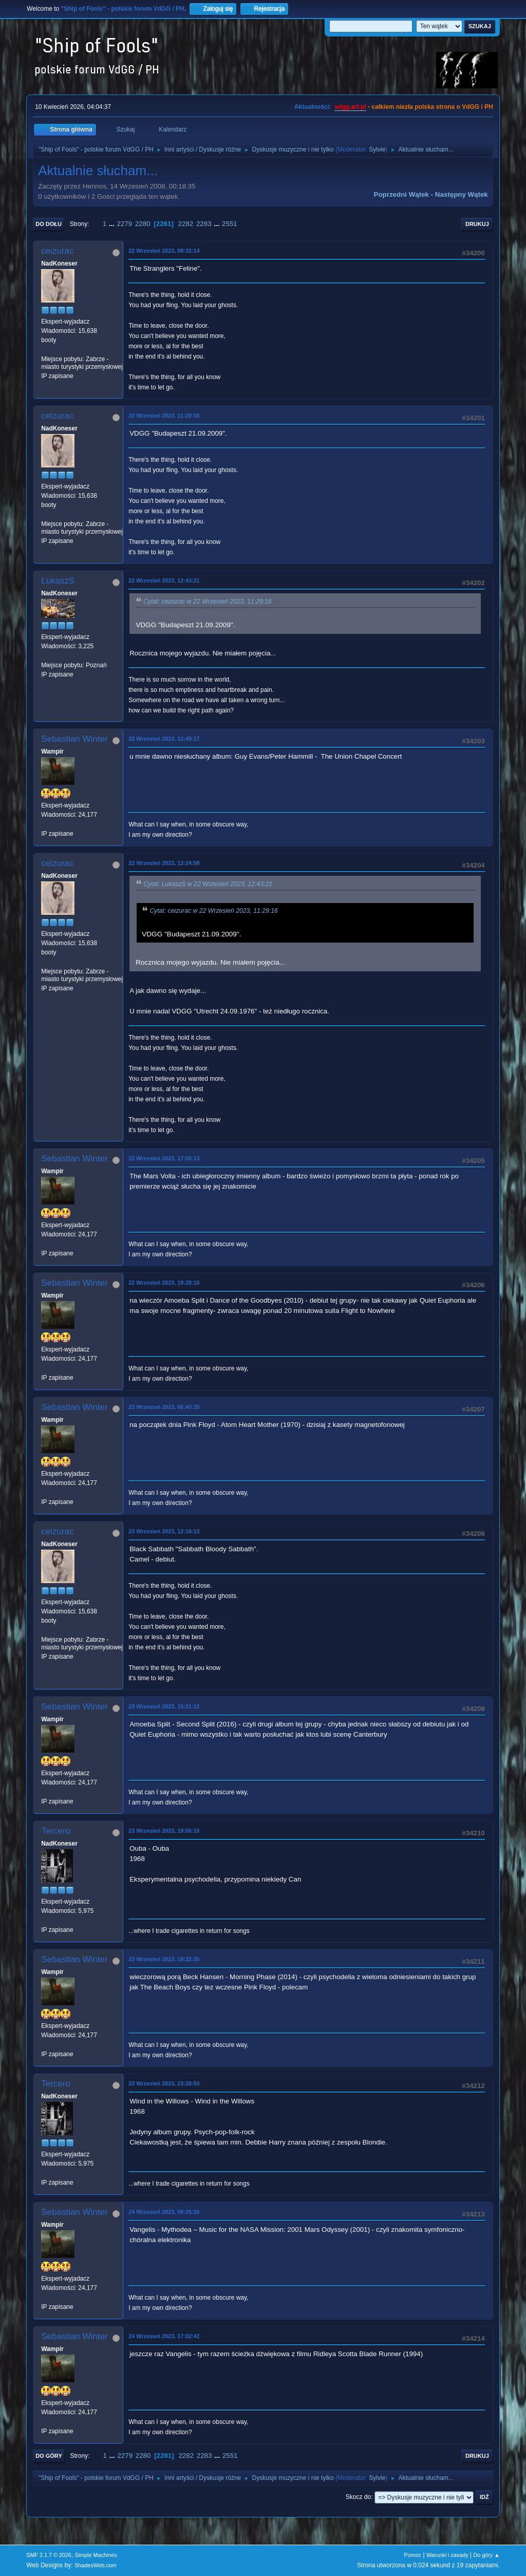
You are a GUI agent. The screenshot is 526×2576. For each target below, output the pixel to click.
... (113, 224)
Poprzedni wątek (401, 194)
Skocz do (358, 2496)
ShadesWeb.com (95, 2565)
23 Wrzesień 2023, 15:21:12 (163, 1706)
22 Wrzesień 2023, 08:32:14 (163, 251)
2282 (186, 224)
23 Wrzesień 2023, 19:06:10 (163, 1831)
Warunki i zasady (447, 2555)
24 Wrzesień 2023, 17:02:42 (163, 2336)
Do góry (48, 2456)
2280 (143, 224)
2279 (125, 224)
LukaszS (57, 581)
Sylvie (377, 149)
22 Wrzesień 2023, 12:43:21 (163, 580)
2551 (229, 224)
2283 (204, 224)
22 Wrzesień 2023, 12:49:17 (163, 739)
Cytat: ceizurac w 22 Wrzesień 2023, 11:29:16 (207, 601)
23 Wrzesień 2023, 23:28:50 (163, 2083)
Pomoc (413, 2555)
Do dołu (48, 224)
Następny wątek (461, 194)
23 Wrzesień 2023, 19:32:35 (163, 1959)
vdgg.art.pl (350, 106)
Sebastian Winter (74, 739)
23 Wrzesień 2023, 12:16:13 (163, 1531)
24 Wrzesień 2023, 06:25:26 (163, 2212)
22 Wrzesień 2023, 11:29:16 (163, 415)
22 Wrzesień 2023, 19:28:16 (163, 1283)
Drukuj (477, 224)
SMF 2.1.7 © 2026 (48, 2555)
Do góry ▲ (486, 2555)
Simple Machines (96, 2555)
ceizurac (57, 251)
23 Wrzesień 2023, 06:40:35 (163, 1407)
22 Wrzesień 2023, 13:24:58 (163, 863)
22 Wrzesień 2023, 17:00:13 (163, 1158)
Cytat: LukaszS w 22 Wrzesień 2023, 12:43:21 (207, 884)
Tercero (55, 1831)
